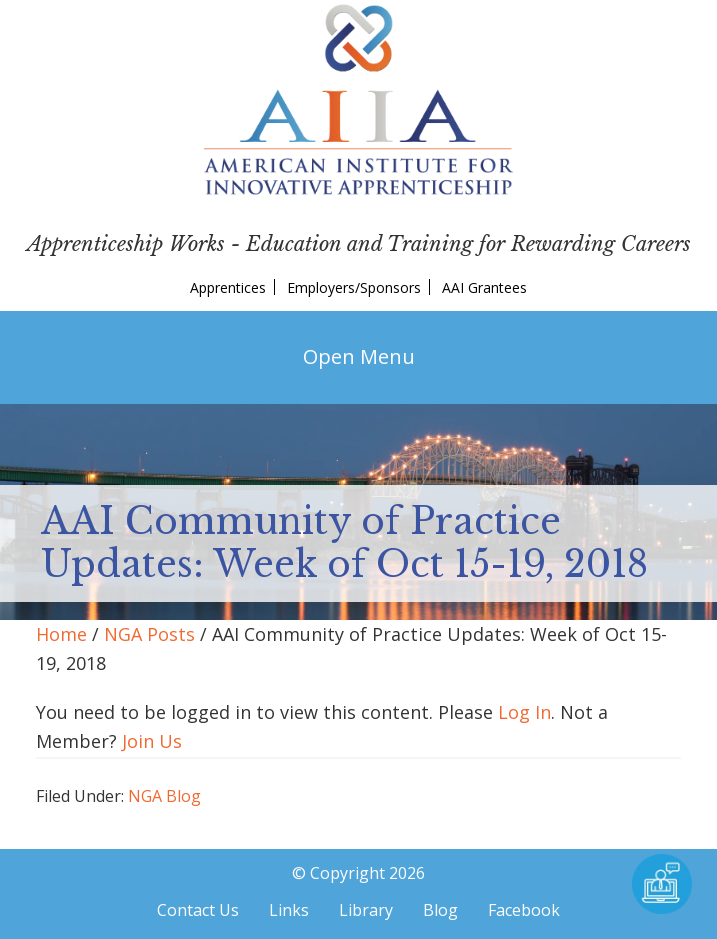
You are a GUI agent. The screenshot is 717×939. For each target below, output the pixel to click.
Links (289, 910)
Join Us (152, 741)
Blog (440, 910)
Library (366, 910)
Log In (524, 712)
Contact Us (198, 910)
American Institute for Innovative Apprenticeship (358, 100)
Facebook (524, 910)
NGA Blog (164, 796)
